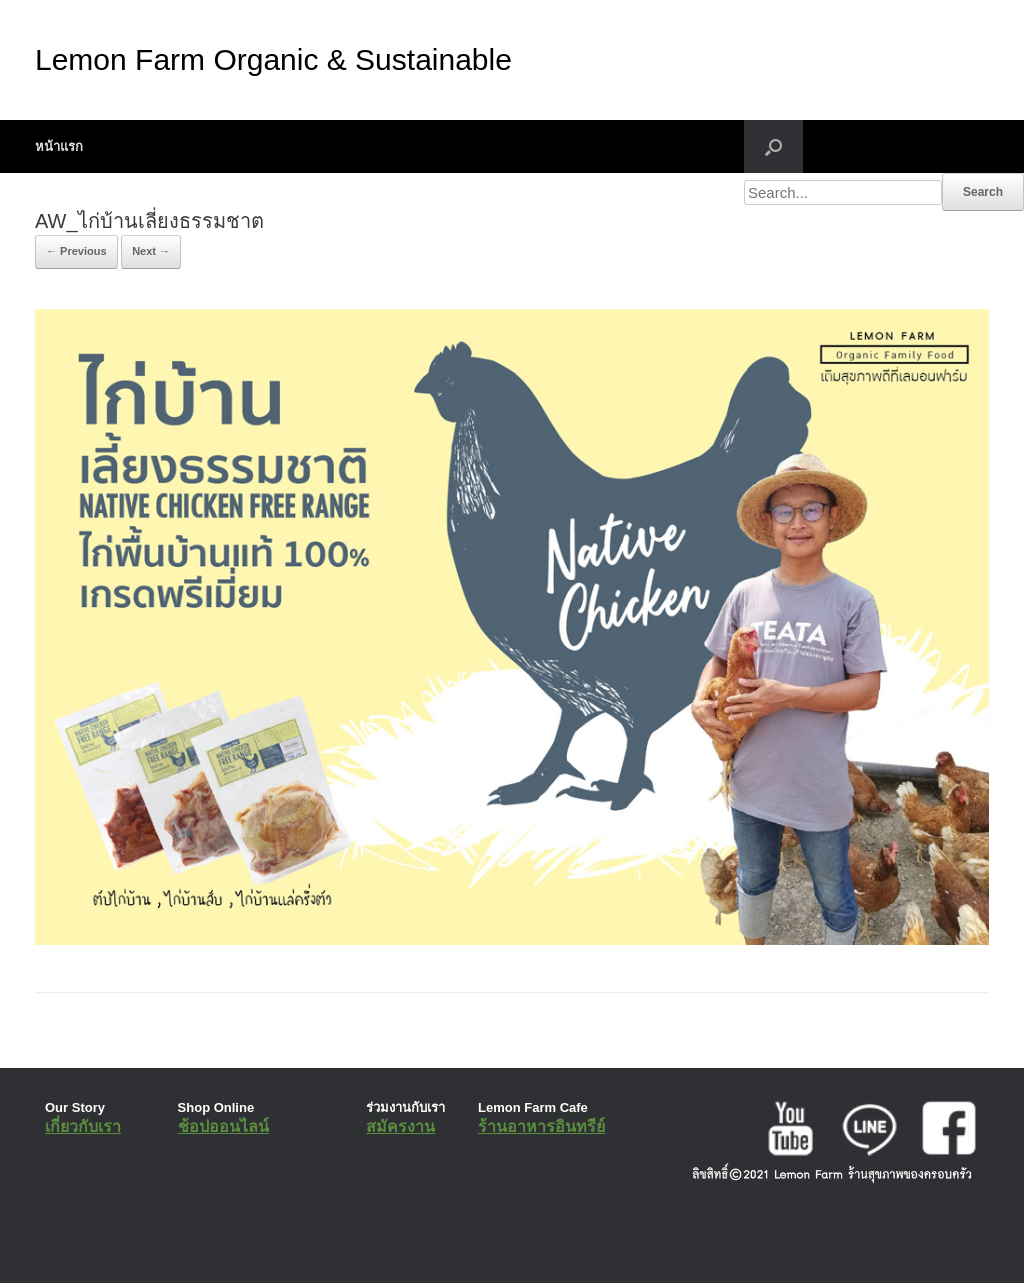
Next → (151, 251)
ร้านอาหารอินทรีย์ (541, 1126)
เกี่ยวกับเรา (83, 1126)
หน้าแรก (59, 146)
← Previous (76, 251)
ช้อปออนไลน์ (223, 1126)
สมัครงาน (400, 1126)
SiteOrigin (497, 1242)
